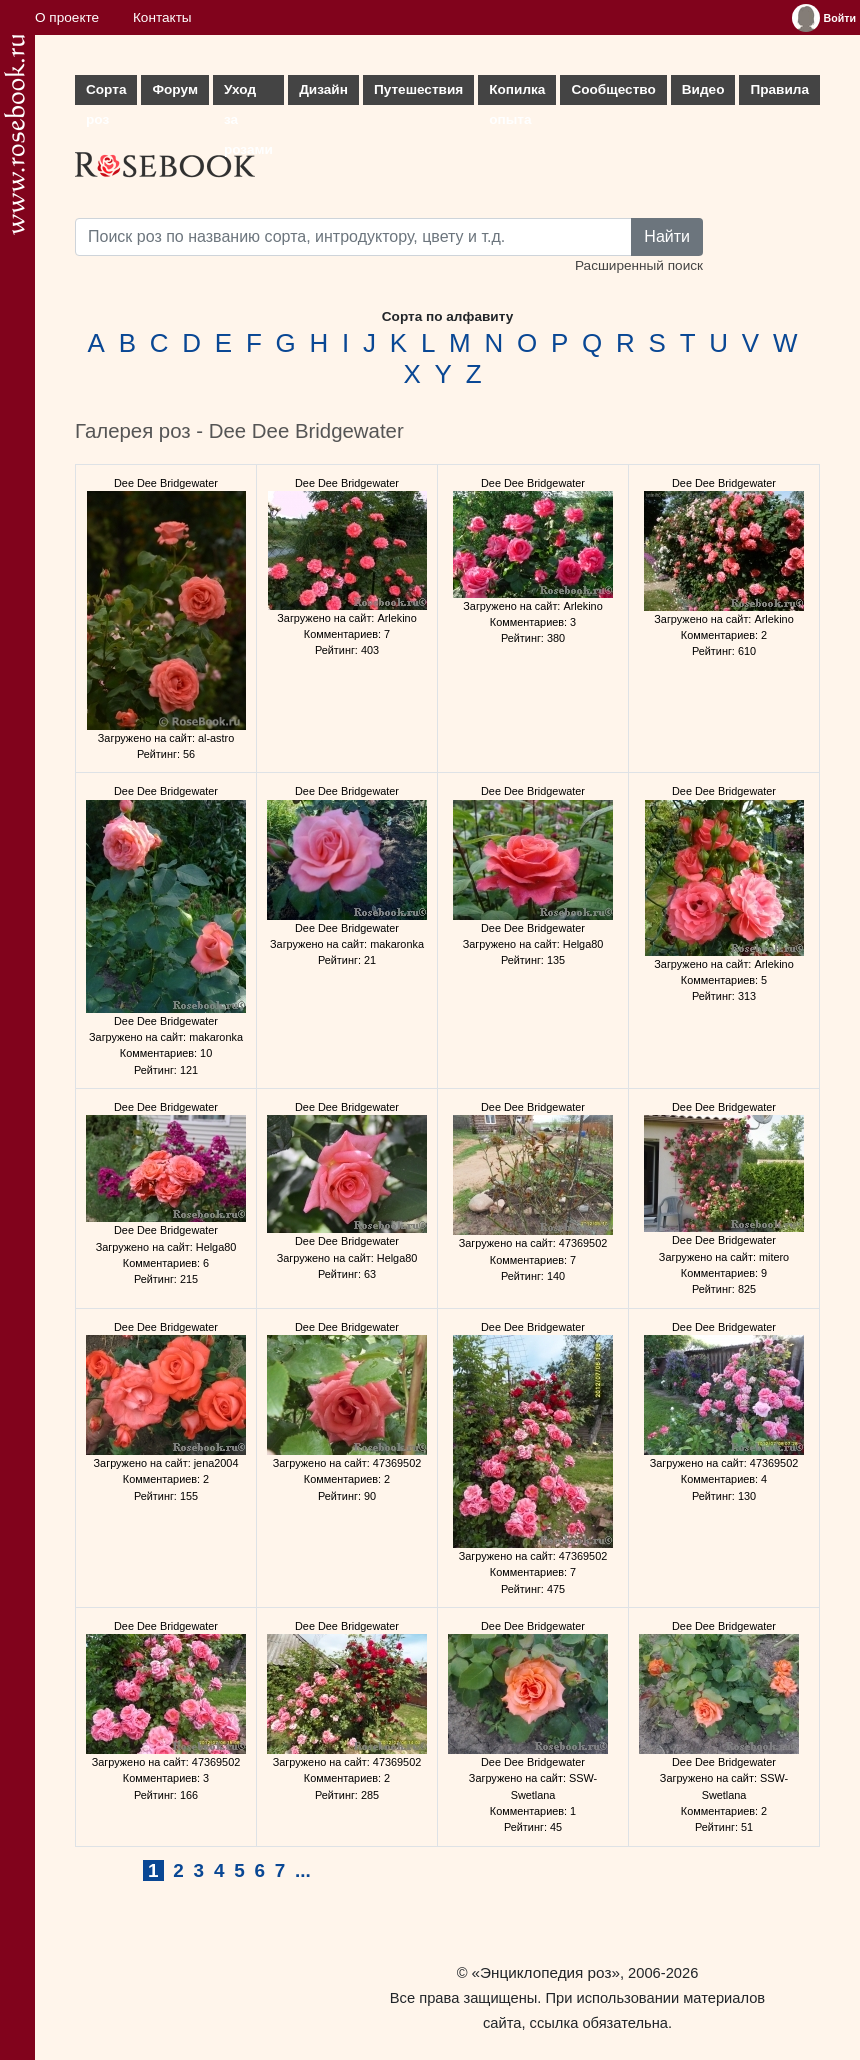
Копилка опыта (517, 93)
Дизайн (323, 89)
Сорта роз (106, 93)
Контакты (162, 17)
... (303, 1870)
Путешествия (418, 89)
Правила (779, 89)
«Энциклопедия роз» (546, 1972)
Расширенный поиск (639, 265)
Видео (703, 89)
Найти (667, 236)
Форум (174, 89)
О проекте (67, 17)
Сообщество (613, 89)
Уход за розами (248, 93)
